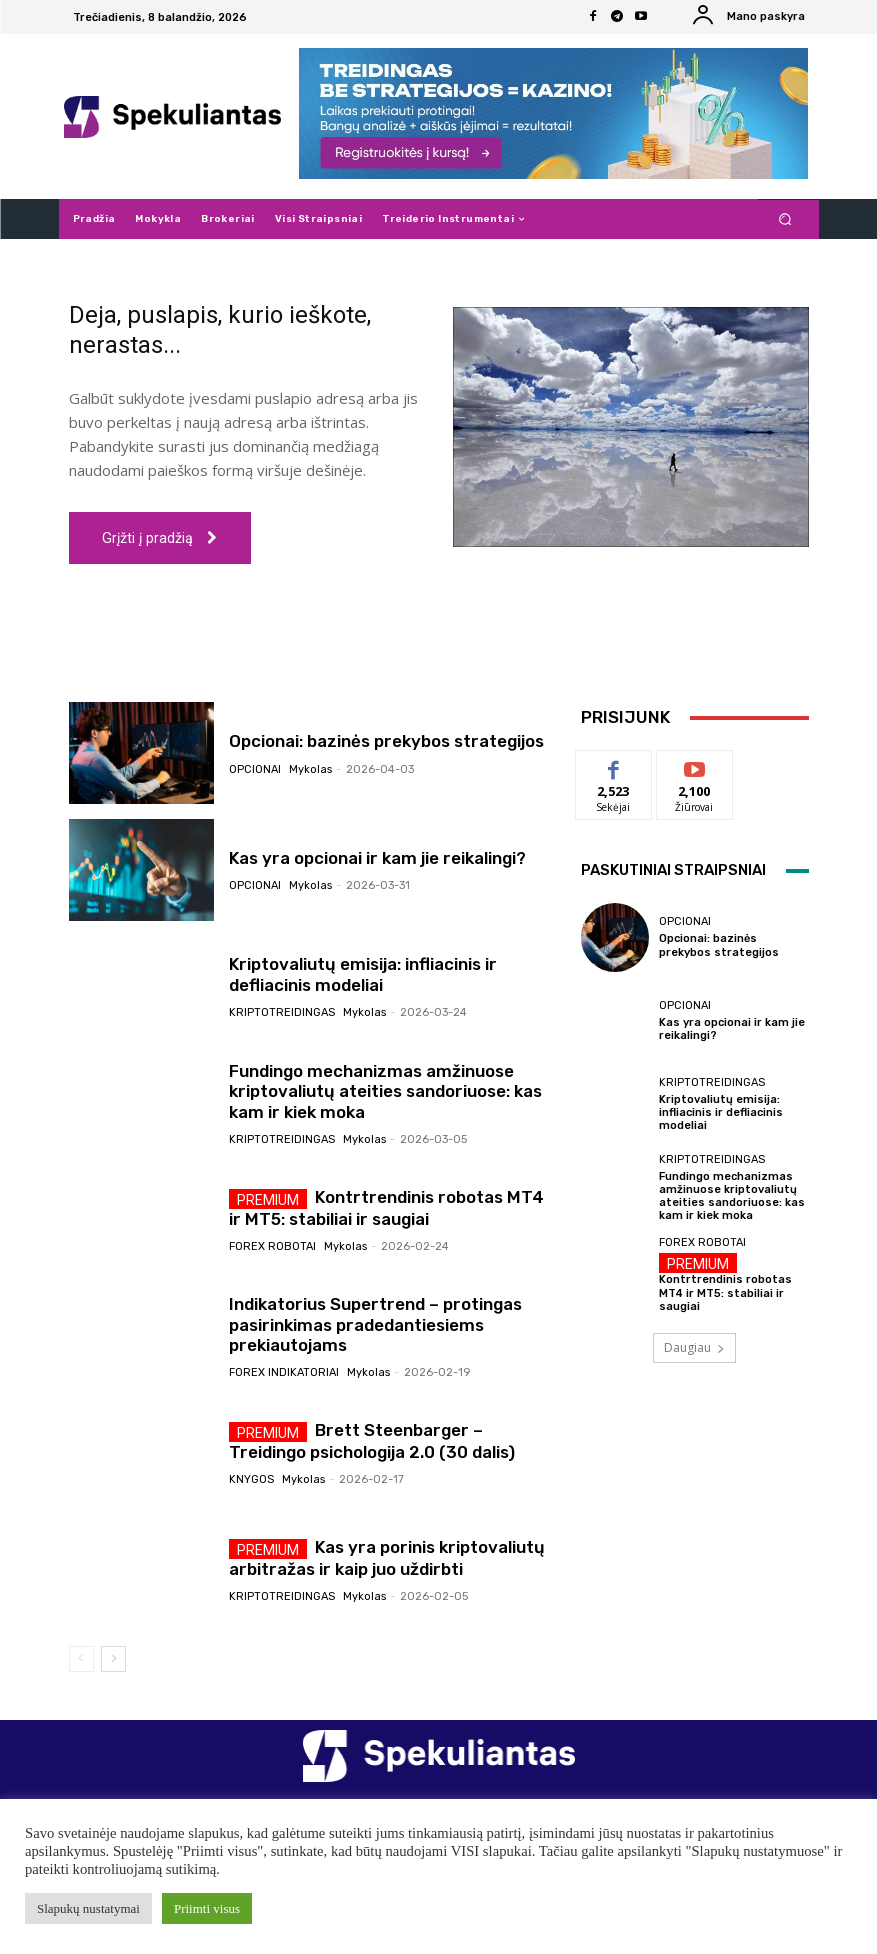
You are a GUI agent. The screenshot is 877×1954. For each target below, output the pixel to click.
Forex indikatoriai (284, 1372)
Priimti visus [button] (207, 1908)
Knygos (251, 1479)
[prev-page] (81, 1659)
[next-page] (113, 1659)
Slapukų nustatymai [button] (88, 1908)
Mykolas (310, 769)
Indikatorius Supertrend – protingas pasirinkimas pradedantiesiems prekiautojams (375, 1324)
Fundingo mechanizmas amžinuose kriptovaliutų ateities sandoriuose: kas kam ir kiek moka (385, 1091)
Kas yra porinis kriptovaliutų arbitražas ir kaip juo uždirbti (387, 1558)
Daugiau (694, 1347)
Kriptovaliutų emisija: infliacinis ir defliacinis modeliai (363, 975)
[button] (784, 219)
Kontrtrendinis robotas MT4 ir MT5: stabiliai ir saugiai (386, 1208)
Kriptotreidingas (282, 1012)
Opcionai (255, 769)
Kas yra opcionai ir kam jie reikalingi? (377, 858)
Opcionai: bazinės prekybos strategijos (386, 741)
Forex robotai (272, 1246)
